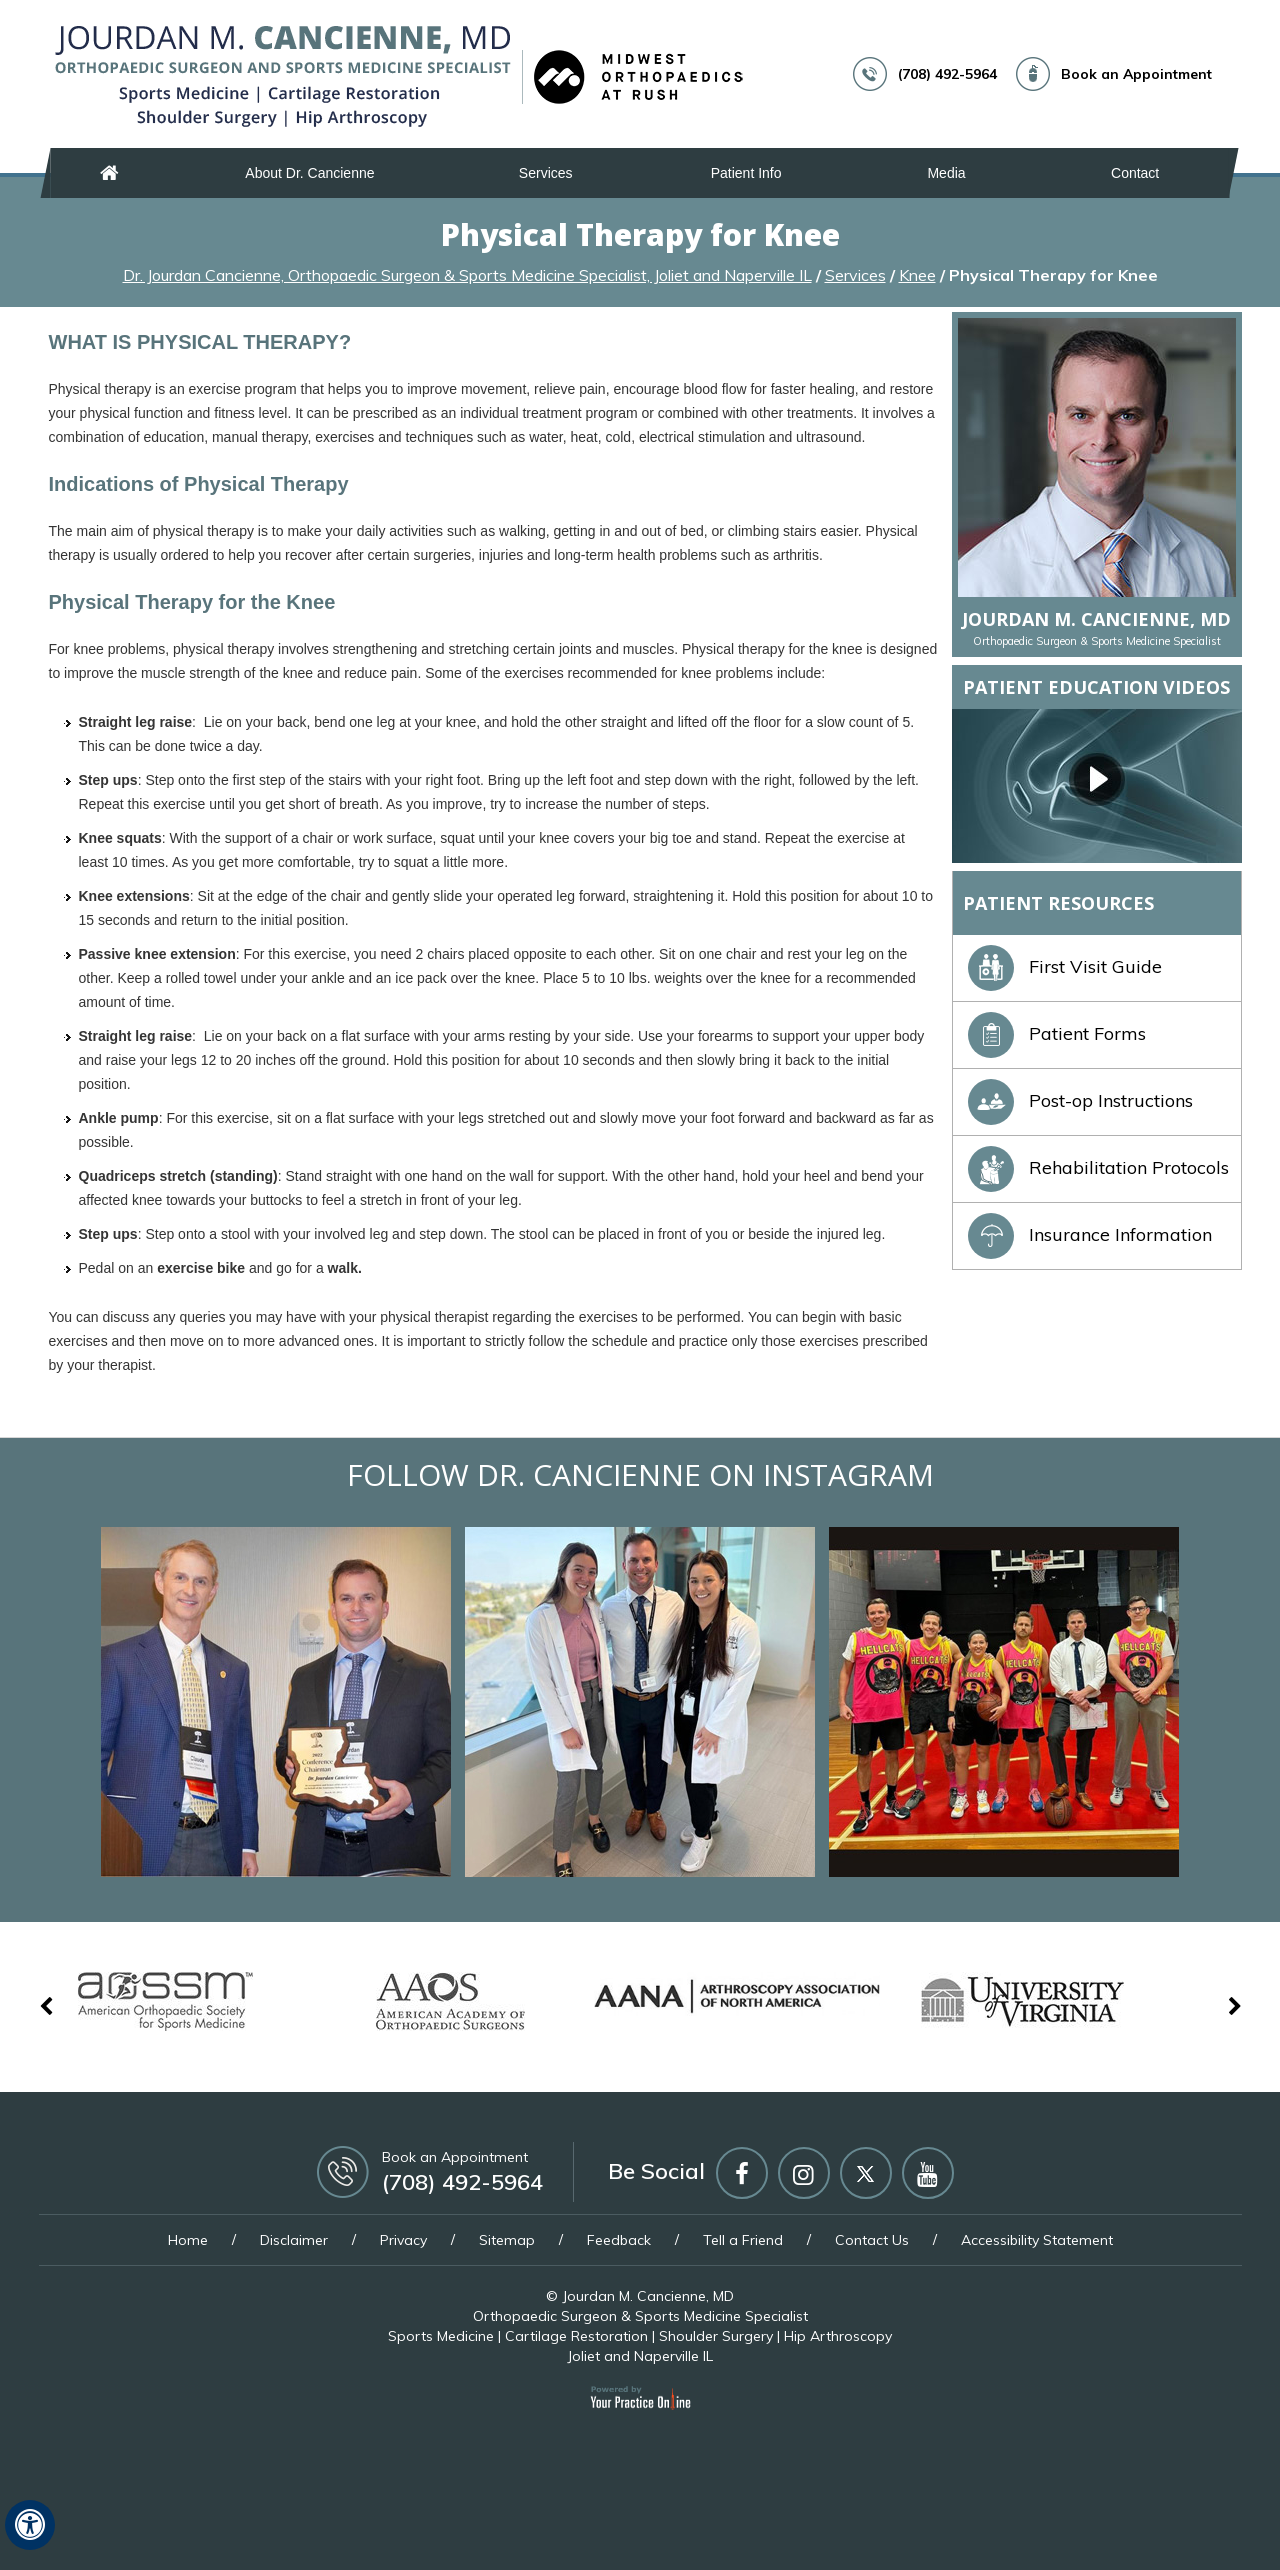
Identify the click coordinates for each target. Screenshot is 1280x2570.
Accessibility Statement (1037, 2240)
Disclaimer (294, 2240)
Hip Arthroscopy (838, 2336)
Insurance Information (1090, 1234)
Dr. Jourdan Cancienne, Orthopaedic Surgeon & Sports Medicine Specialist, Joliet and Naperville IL (467, 275)
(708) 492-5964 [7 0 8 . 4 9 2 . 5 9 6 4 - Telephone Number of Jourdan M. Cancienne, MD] (947, 74)
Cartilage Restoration (576, 2336)
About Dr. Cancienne (309, 173)
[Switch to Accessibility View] (30, 2525)
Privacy (403, 2240)
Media (946, 173)
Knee (917, 275)
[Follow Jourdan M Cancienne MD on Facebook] (742, 2173)
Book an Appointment (1136, 74)
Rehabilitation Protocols (1098, 1167)
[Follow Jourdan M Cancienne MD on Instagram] (804, 2173)
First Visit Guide (1065, 966)
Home (110, 173)
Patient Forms (1057, 1033)
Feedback (619, 2240)
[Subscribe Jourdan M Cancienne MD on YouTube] (928, 2173)
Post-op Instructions (1080, 1100)
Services (546, 173)
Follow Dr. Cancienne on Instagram (640, 1474)
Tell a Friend (743, 2240)
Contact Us (872, 2240)
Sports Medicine (441, 2336)
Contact (1135, 173)
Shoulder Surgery (716, 2336)
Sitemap (507, 2240)
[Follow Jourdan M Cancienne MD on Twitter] (866, 2173)
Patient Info (746, 173)
